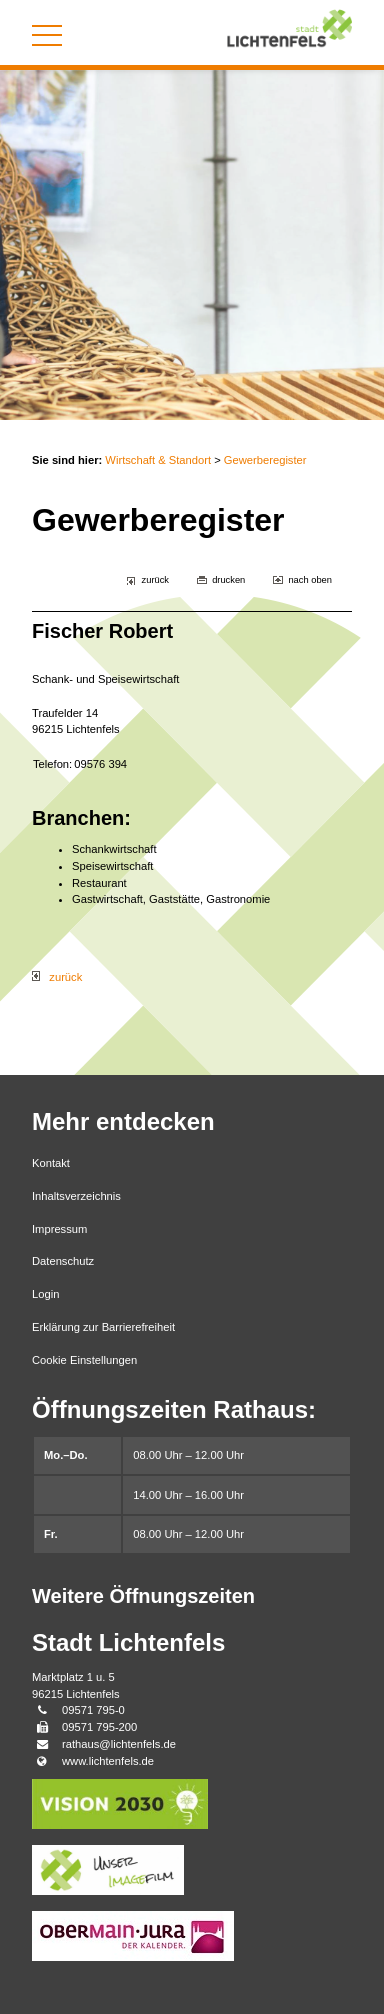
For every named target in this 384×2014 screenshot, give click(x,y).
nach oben (310, 580)
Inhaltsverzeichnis (76, 1196)
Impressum (59, 1229)
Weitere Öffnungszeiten (143, 1596)
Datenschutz (63, 1261)
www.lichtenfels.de (108, 1761)
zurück (155, 580)
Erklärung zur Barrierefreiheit (103, 1327)
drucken (228, 580)
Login (45, 1294)
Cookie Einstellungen (84, 1360)
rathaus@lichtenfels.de (119, 1744)
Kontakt (51, 1163)
